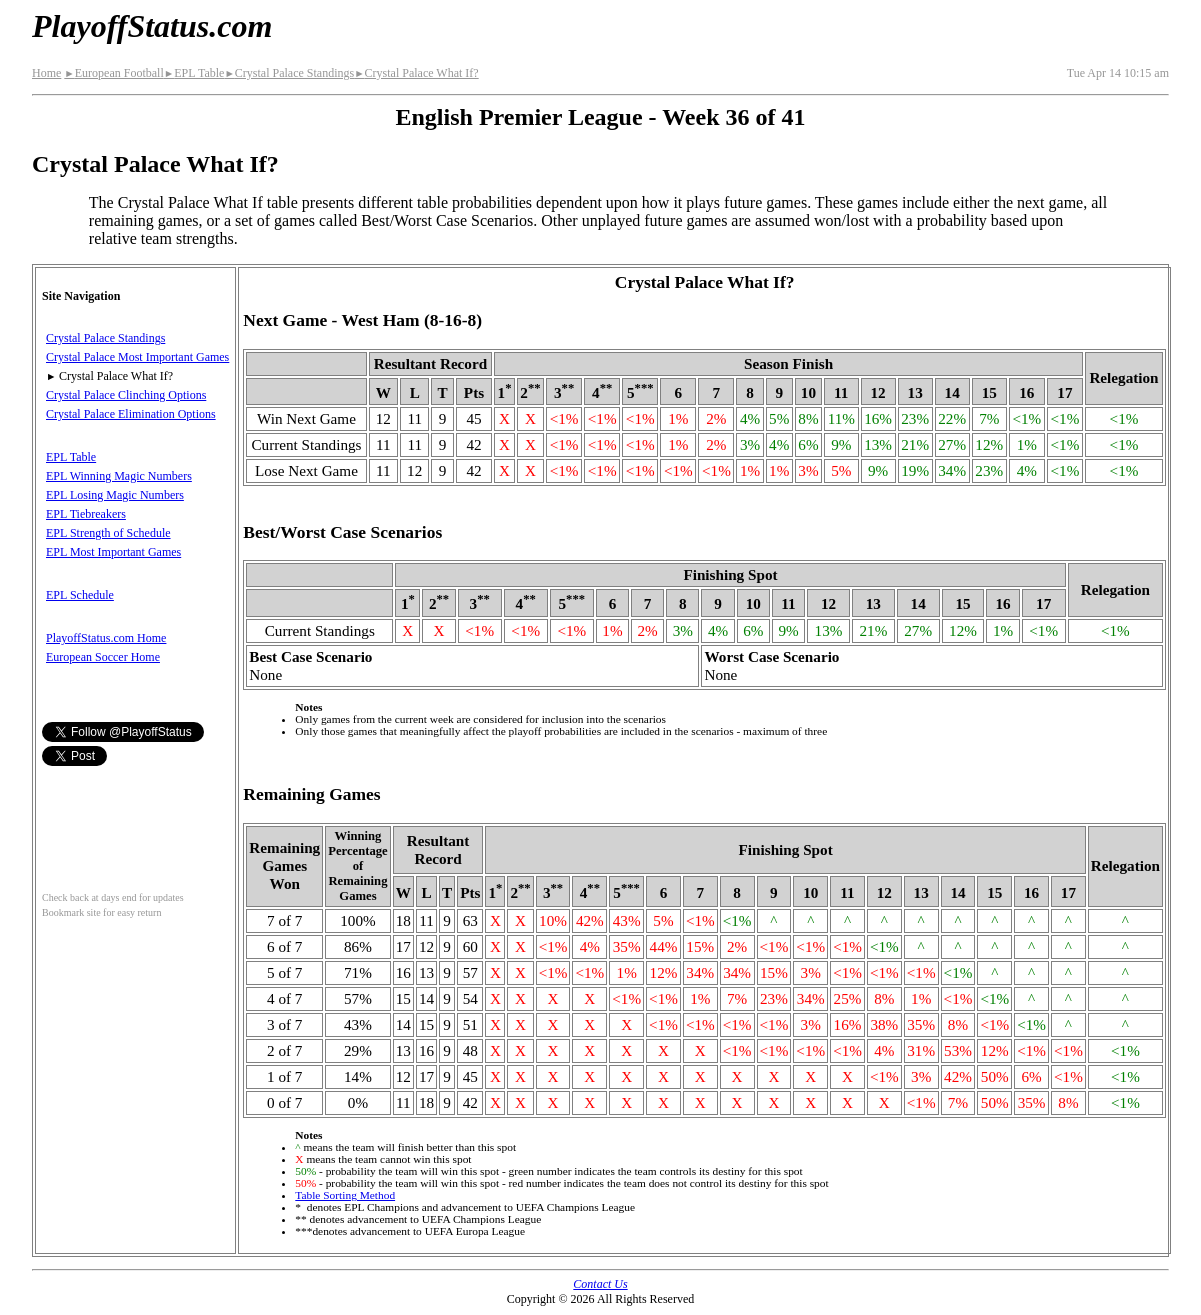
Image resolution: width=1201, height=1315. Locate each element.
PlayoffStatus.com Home (106, 638)
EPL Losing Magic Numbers (115, 495)
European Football (113, 73)
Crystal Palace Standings (289, 73)
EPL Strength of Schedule (108, 533)
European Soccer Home (103, 657)
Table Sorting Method (345, 1195)
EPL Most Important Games (113, 552)
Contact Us (600, 1284)
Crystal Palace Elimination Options (131, 414)
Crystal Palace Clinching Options (126, 395)
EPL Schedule (80, 595)
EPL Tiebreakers (86, 514)
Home (46, 73)
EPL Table (194, 73)
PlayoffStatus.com (152, 26)
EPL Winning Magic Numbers (119, 476)
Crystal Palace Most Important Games (137, 357)
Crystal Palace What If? (416, 73)
